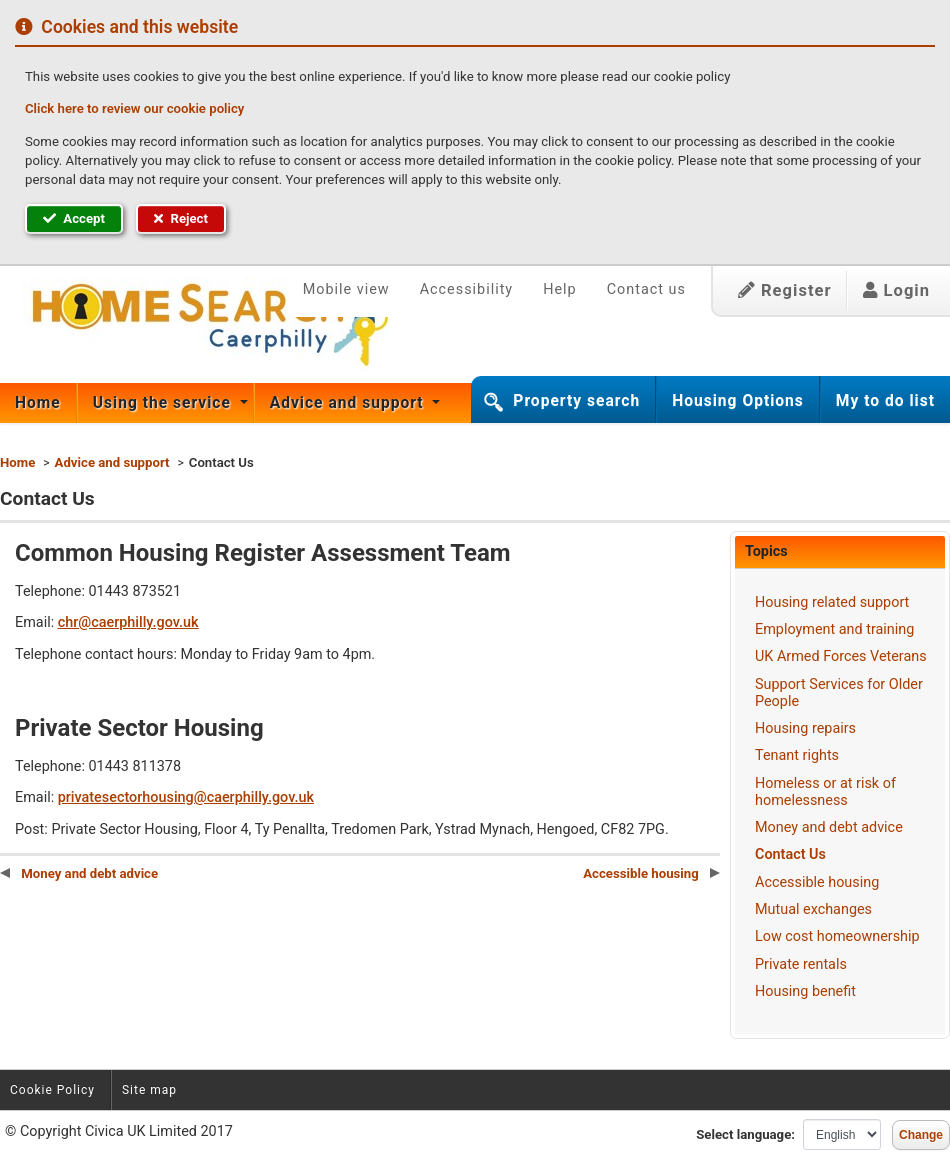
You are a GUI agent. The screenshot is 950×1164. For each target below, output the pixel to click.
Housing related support (832, 602)
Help (559, 289)
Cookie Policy (52, 1090)
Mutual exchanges (813, 909)
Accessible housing (817, 882)
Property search (576, 401)
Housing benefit (805, 991)
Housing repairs (805, 728)
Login (896, 290)
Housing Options (738, 401)
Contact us (646, 289)
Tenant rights (797, 755)
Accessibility (467, 289)
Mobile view (346, 289)
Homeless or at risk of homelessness (825, 792)
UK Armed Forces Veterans (841, 656)
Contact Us (790, 854)
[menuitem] (38, 403)
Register (785, 290)
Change (921, 1135)
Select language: (745, 1134)
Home (38, 403)
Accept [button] (74, 218)
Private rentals (801, 964)
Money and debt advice (829, 827)
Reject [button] (181, 218)
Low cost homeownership (837, 936)
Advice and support (349, 403)
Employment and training (834, 629)
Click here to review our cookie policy (134, 108)
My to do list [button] (885, 401)
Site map (149, 1090)
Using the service (164, 403)
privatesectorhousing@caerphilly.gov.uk (186, 797)
